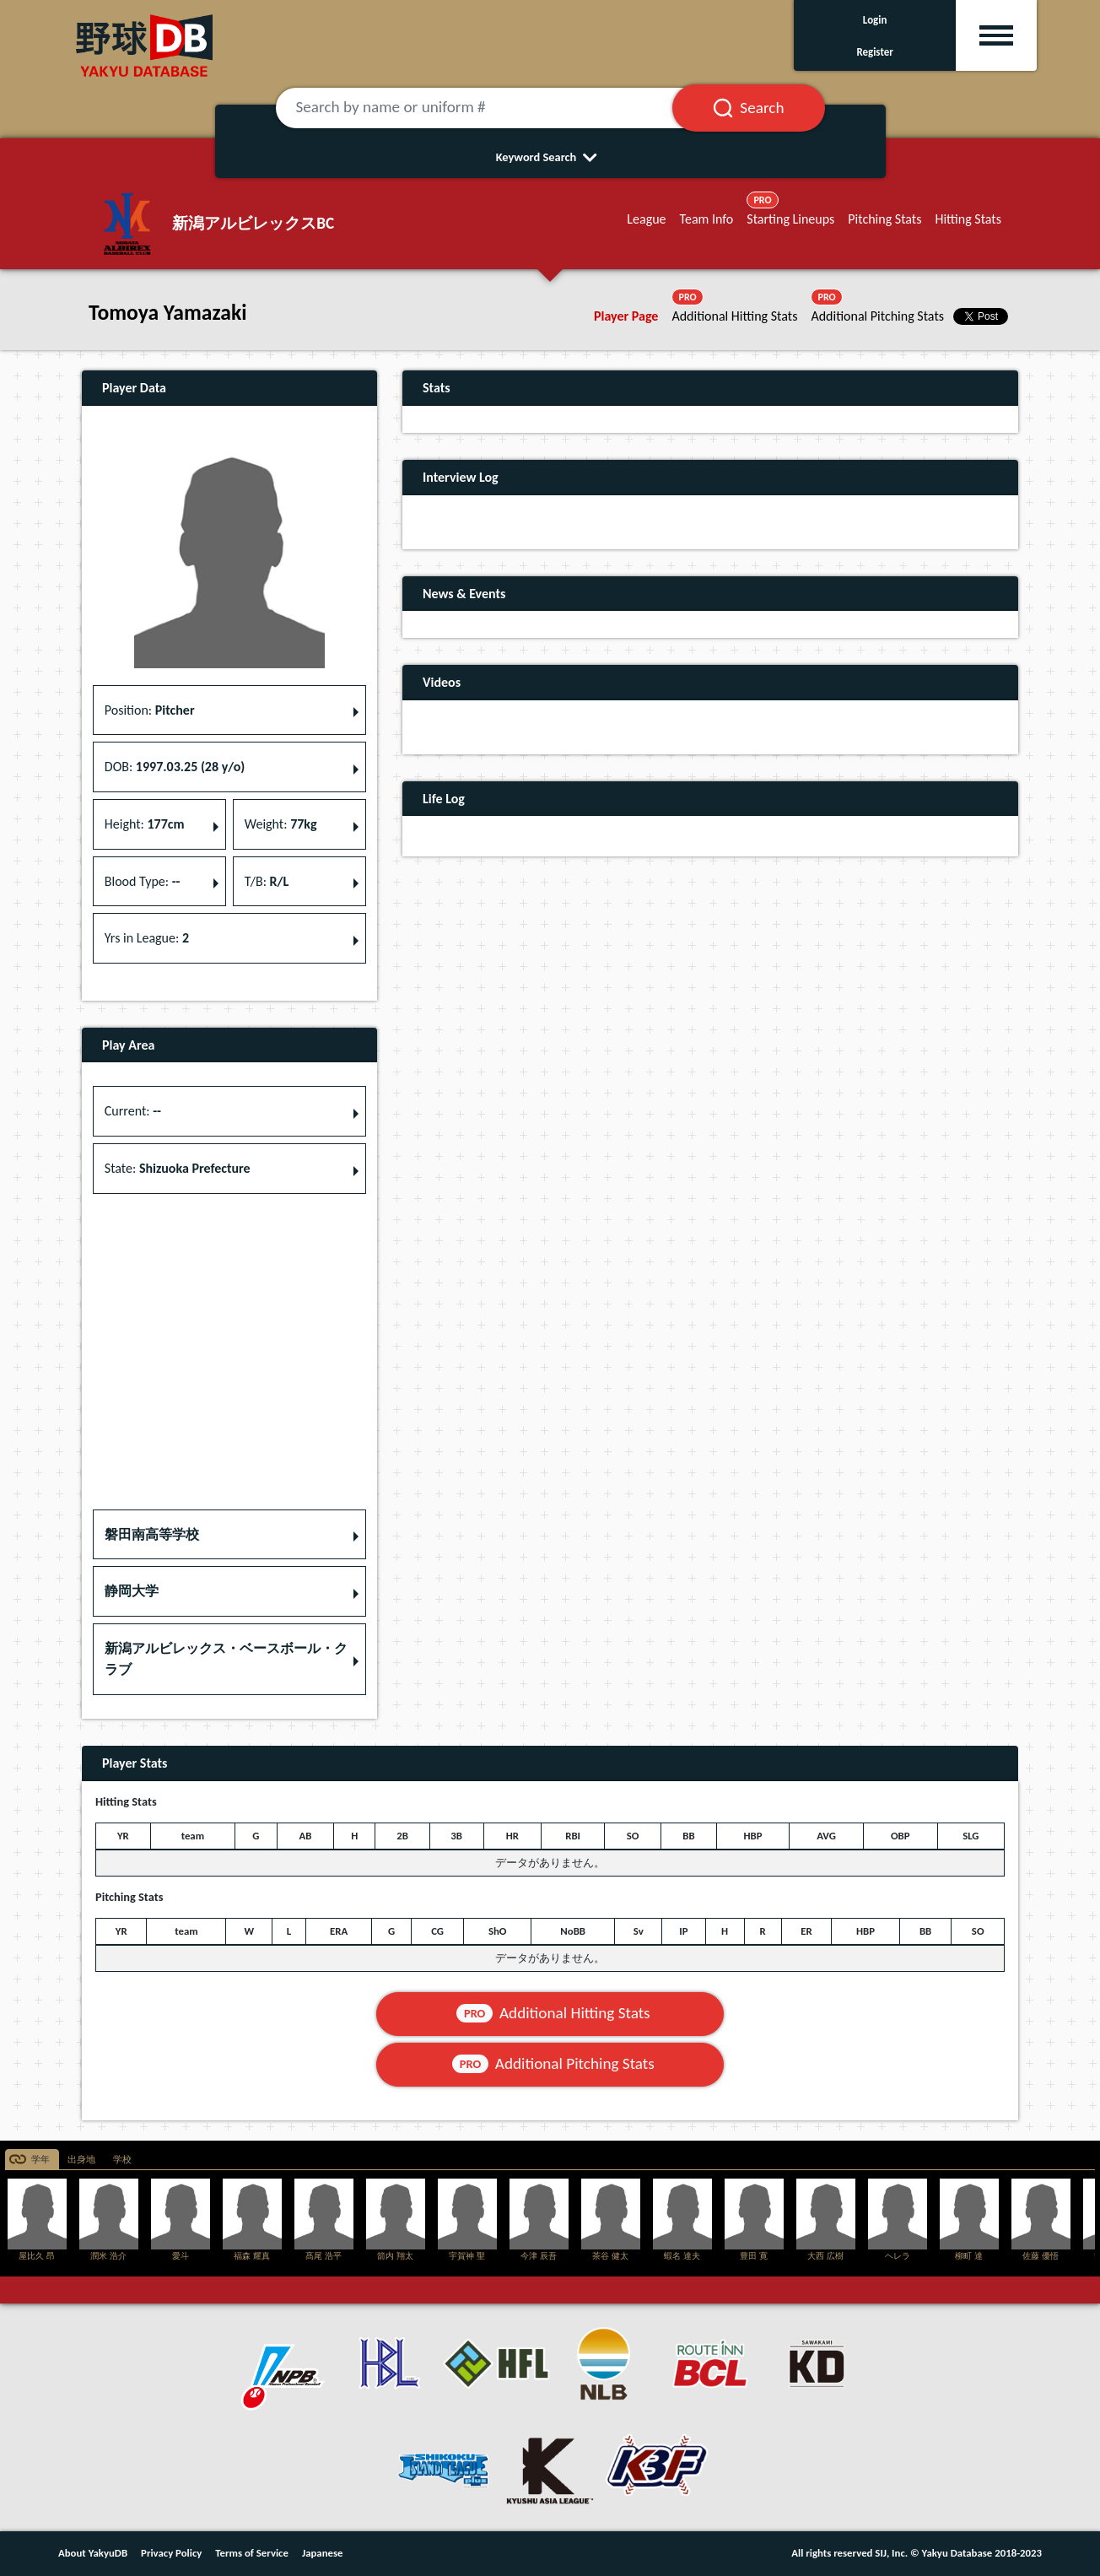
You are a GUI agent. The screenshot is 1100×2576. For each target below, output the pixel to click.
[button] (229, 1534)
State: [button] (178, 1168)
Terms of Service (251, 2552)
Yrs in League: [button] (147, 938)
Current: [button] (133, 1111)
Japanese (322, 2552)
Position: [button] (150, 710)
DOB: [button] (175, 767)
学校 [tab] (122, 2159)
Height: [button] (145, 824)
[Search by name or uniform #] (495, 108)
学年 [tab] (40, 2159)
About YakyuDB (92, 2552)
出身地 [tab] (81, 2159)
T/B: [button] (266, 881)
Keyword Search (550, 157)
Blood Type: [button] (143, 881)
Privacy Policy (171, 2552)
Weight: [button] (281, 824)
